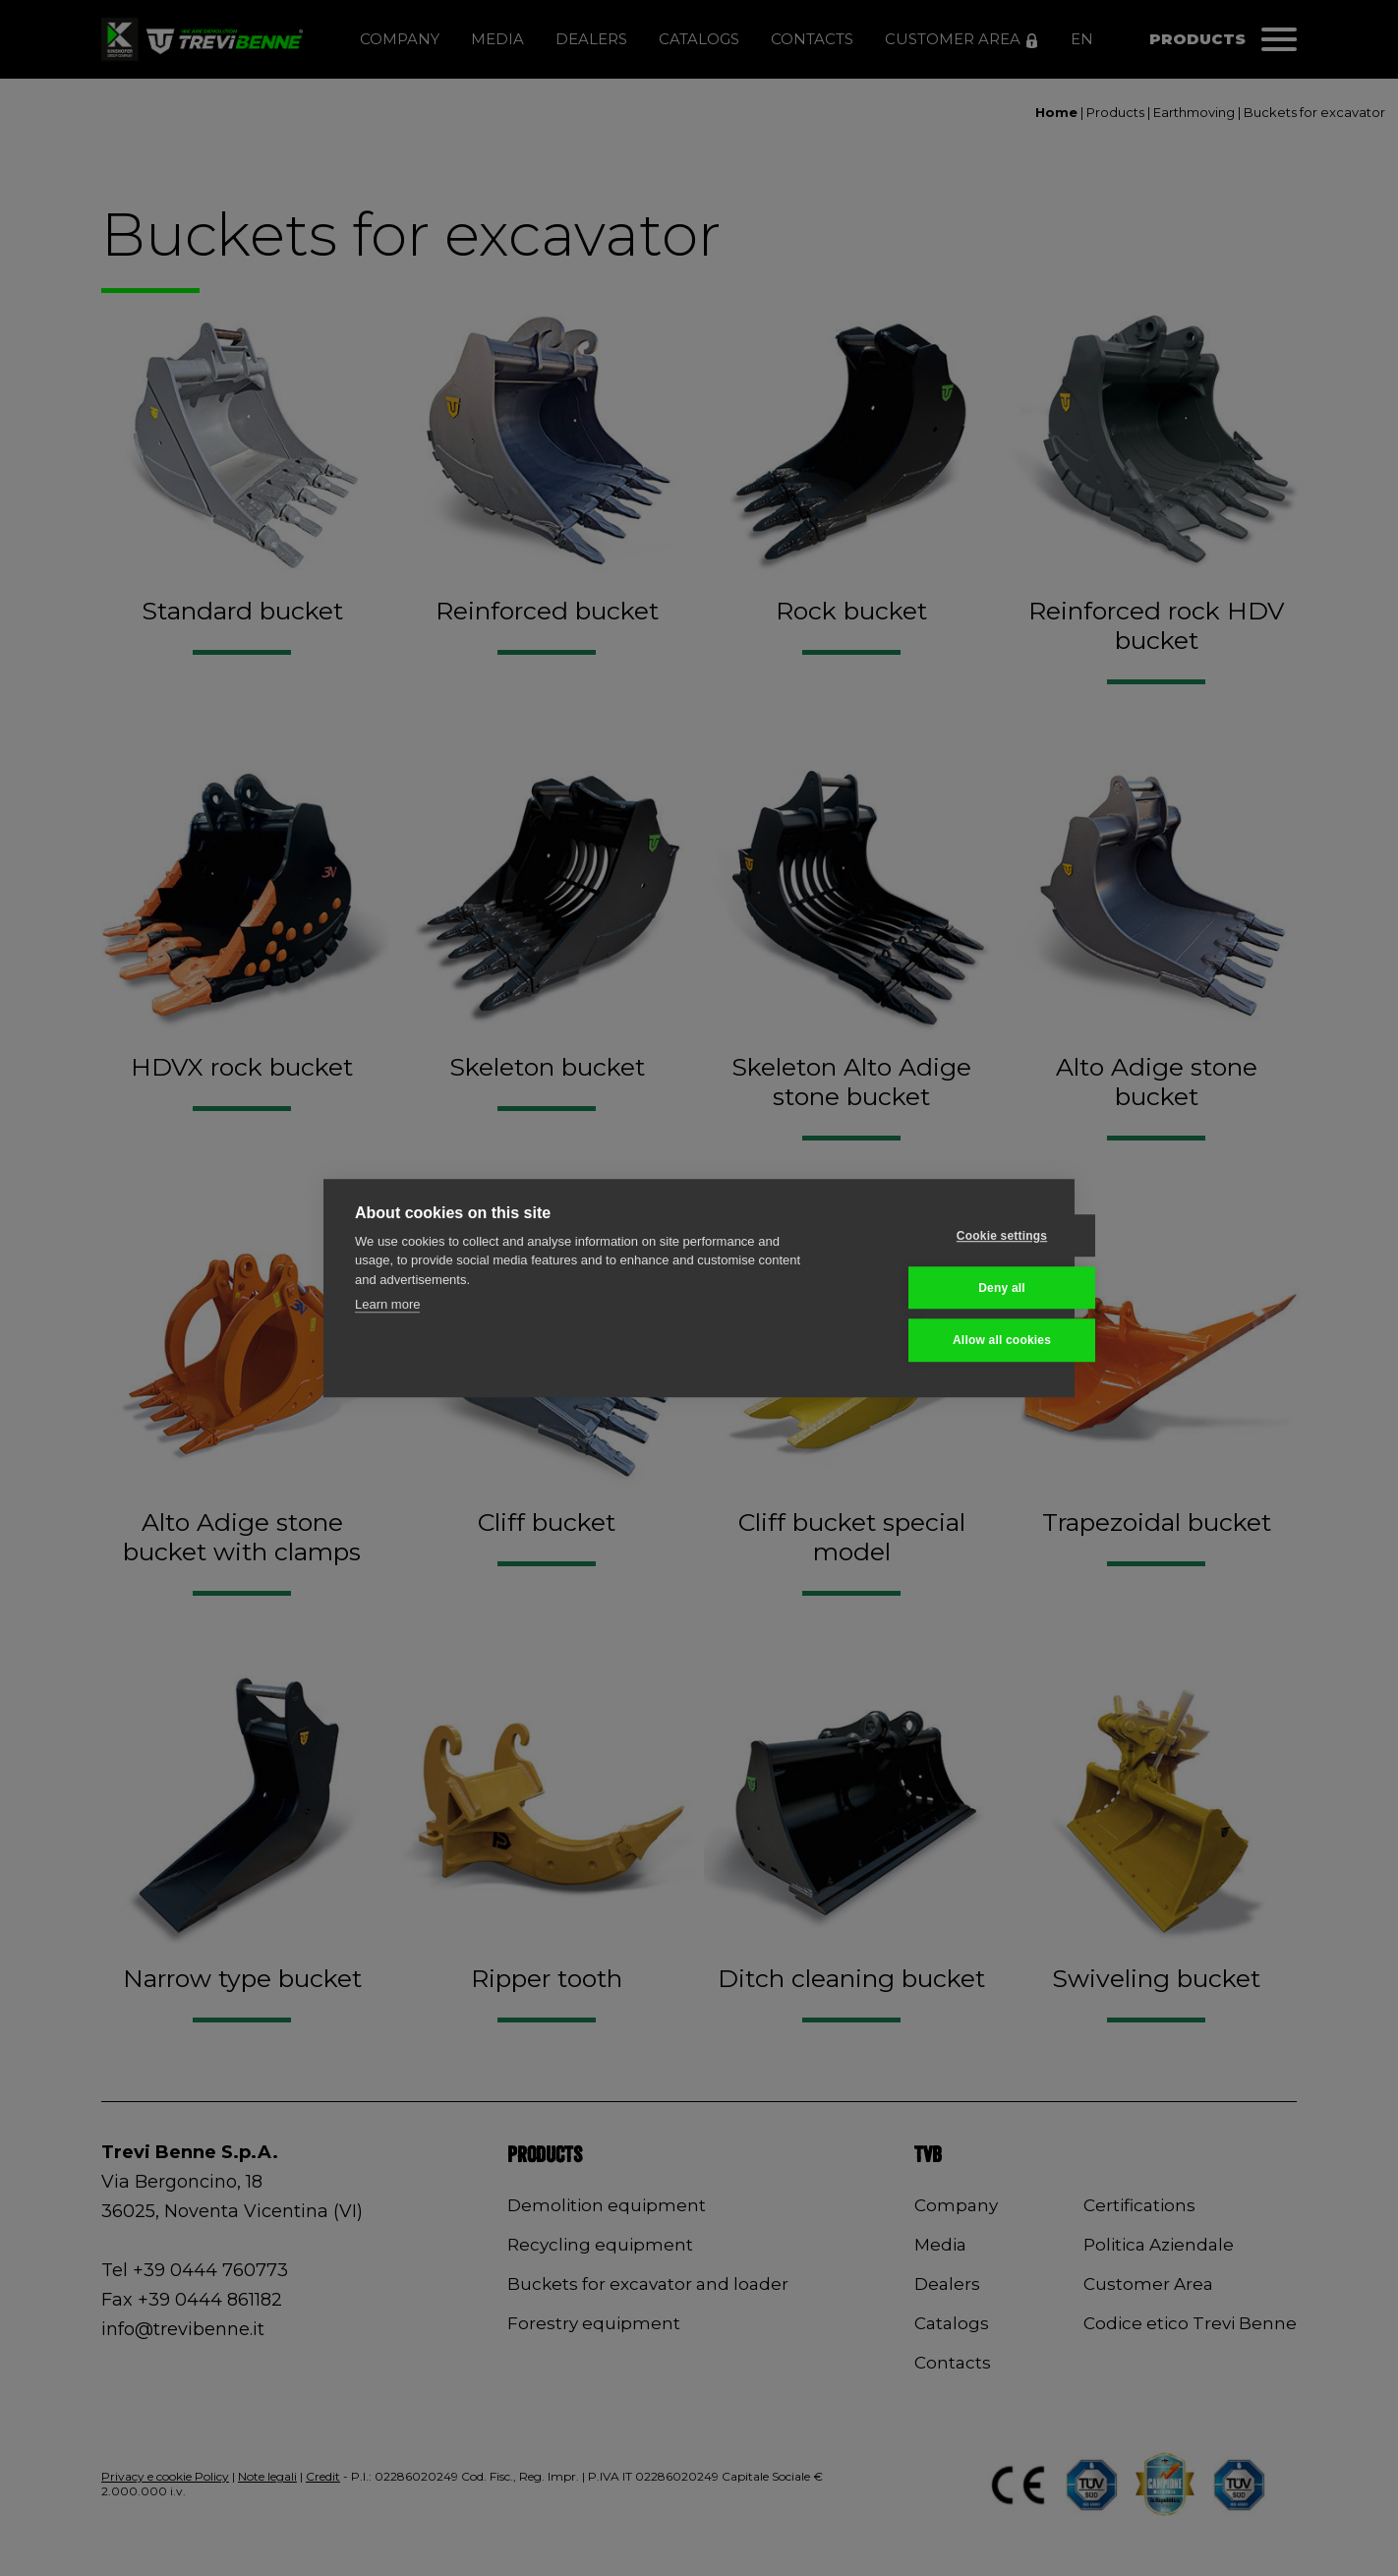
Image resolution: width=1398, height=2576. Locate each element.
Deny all (946, 1288)
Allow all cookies (946, 1340)
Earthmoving (1194, 112)
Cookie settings (946, 1236)
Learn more (387, 1305)
